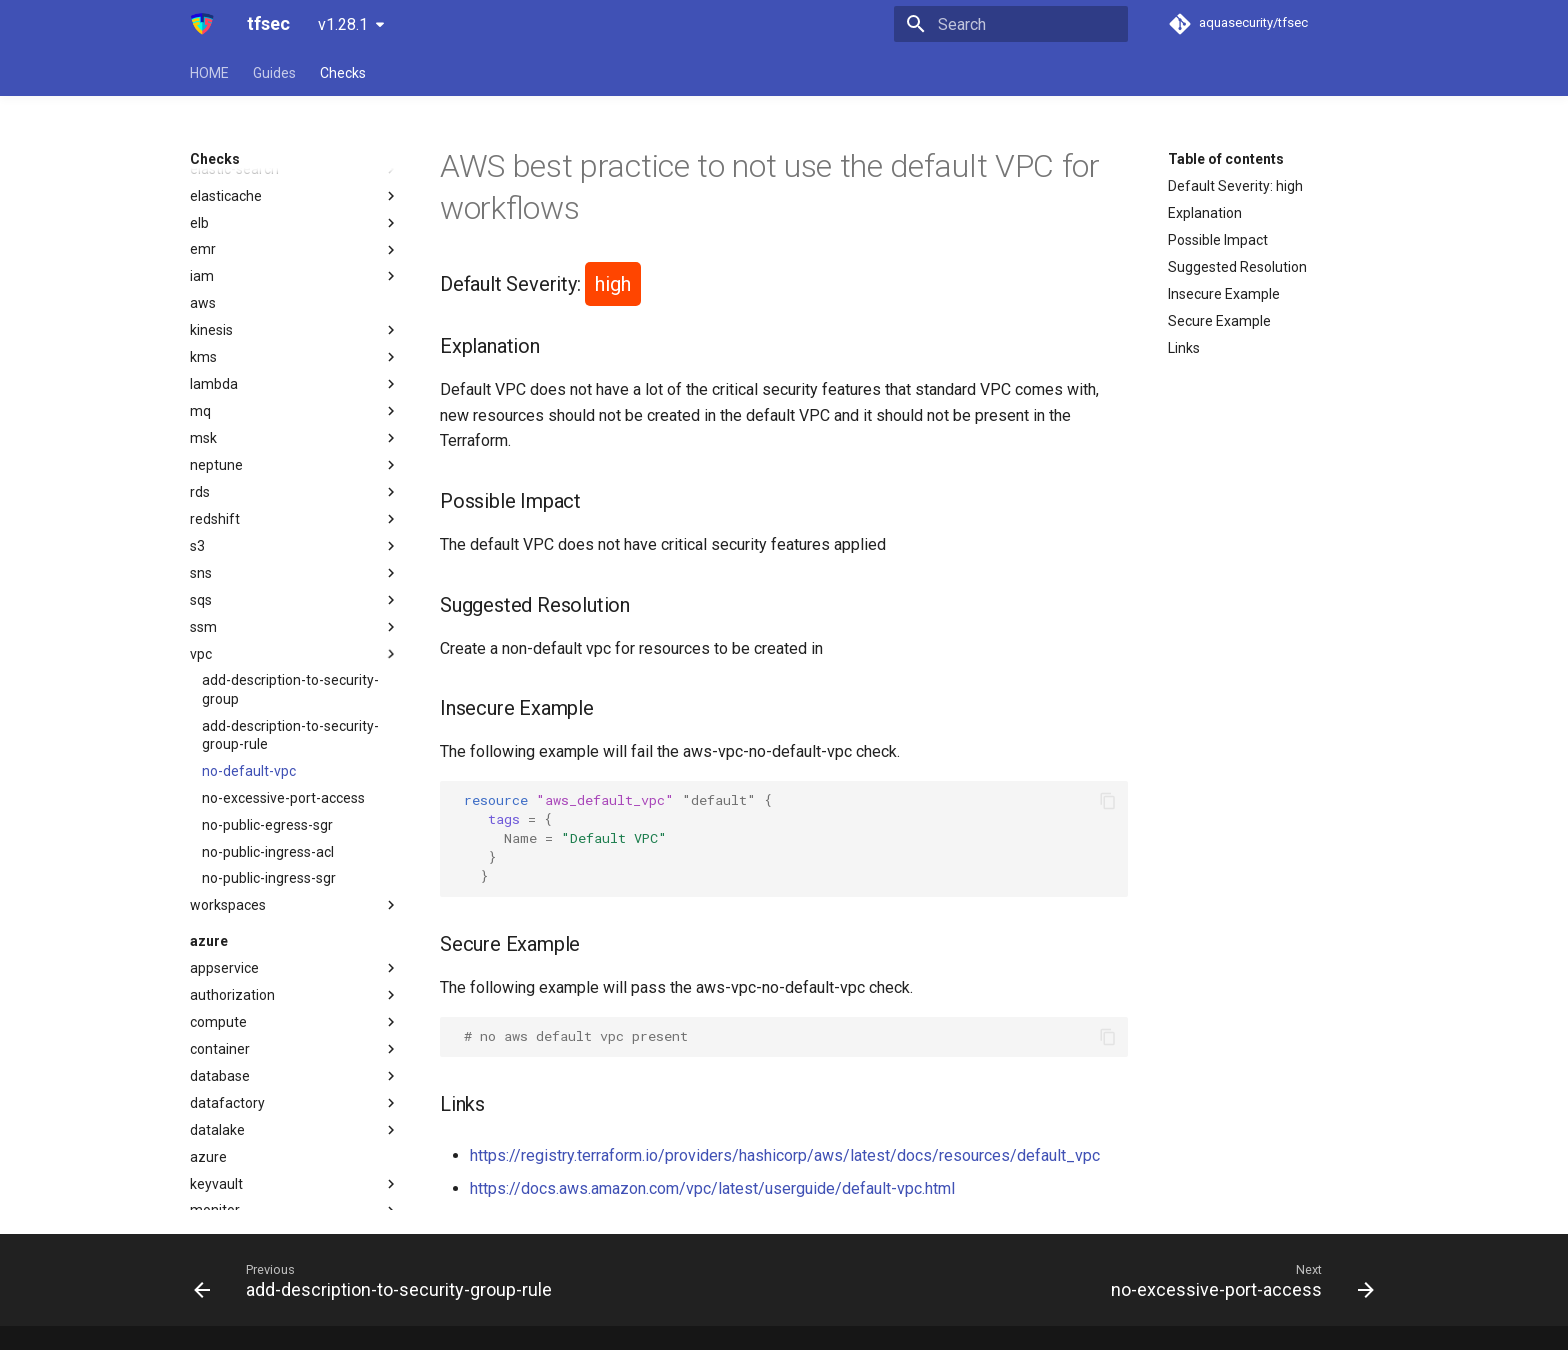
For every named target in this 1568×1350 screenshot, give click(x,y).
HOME (209, 73)
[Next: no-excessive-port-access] (1238, 1280)
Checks (343, 73)
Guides (274, 73)
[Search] (1011, 24)
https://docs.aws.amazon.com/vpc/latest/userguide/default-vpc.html (712, 1188)
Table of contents (1226, 159)
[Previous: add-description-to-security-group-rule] (377, 1280)
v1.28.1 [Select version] (343, 24)
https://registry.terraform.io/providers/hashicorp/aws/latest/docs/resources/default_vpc (785, 1155)
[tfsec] (202, 24)
